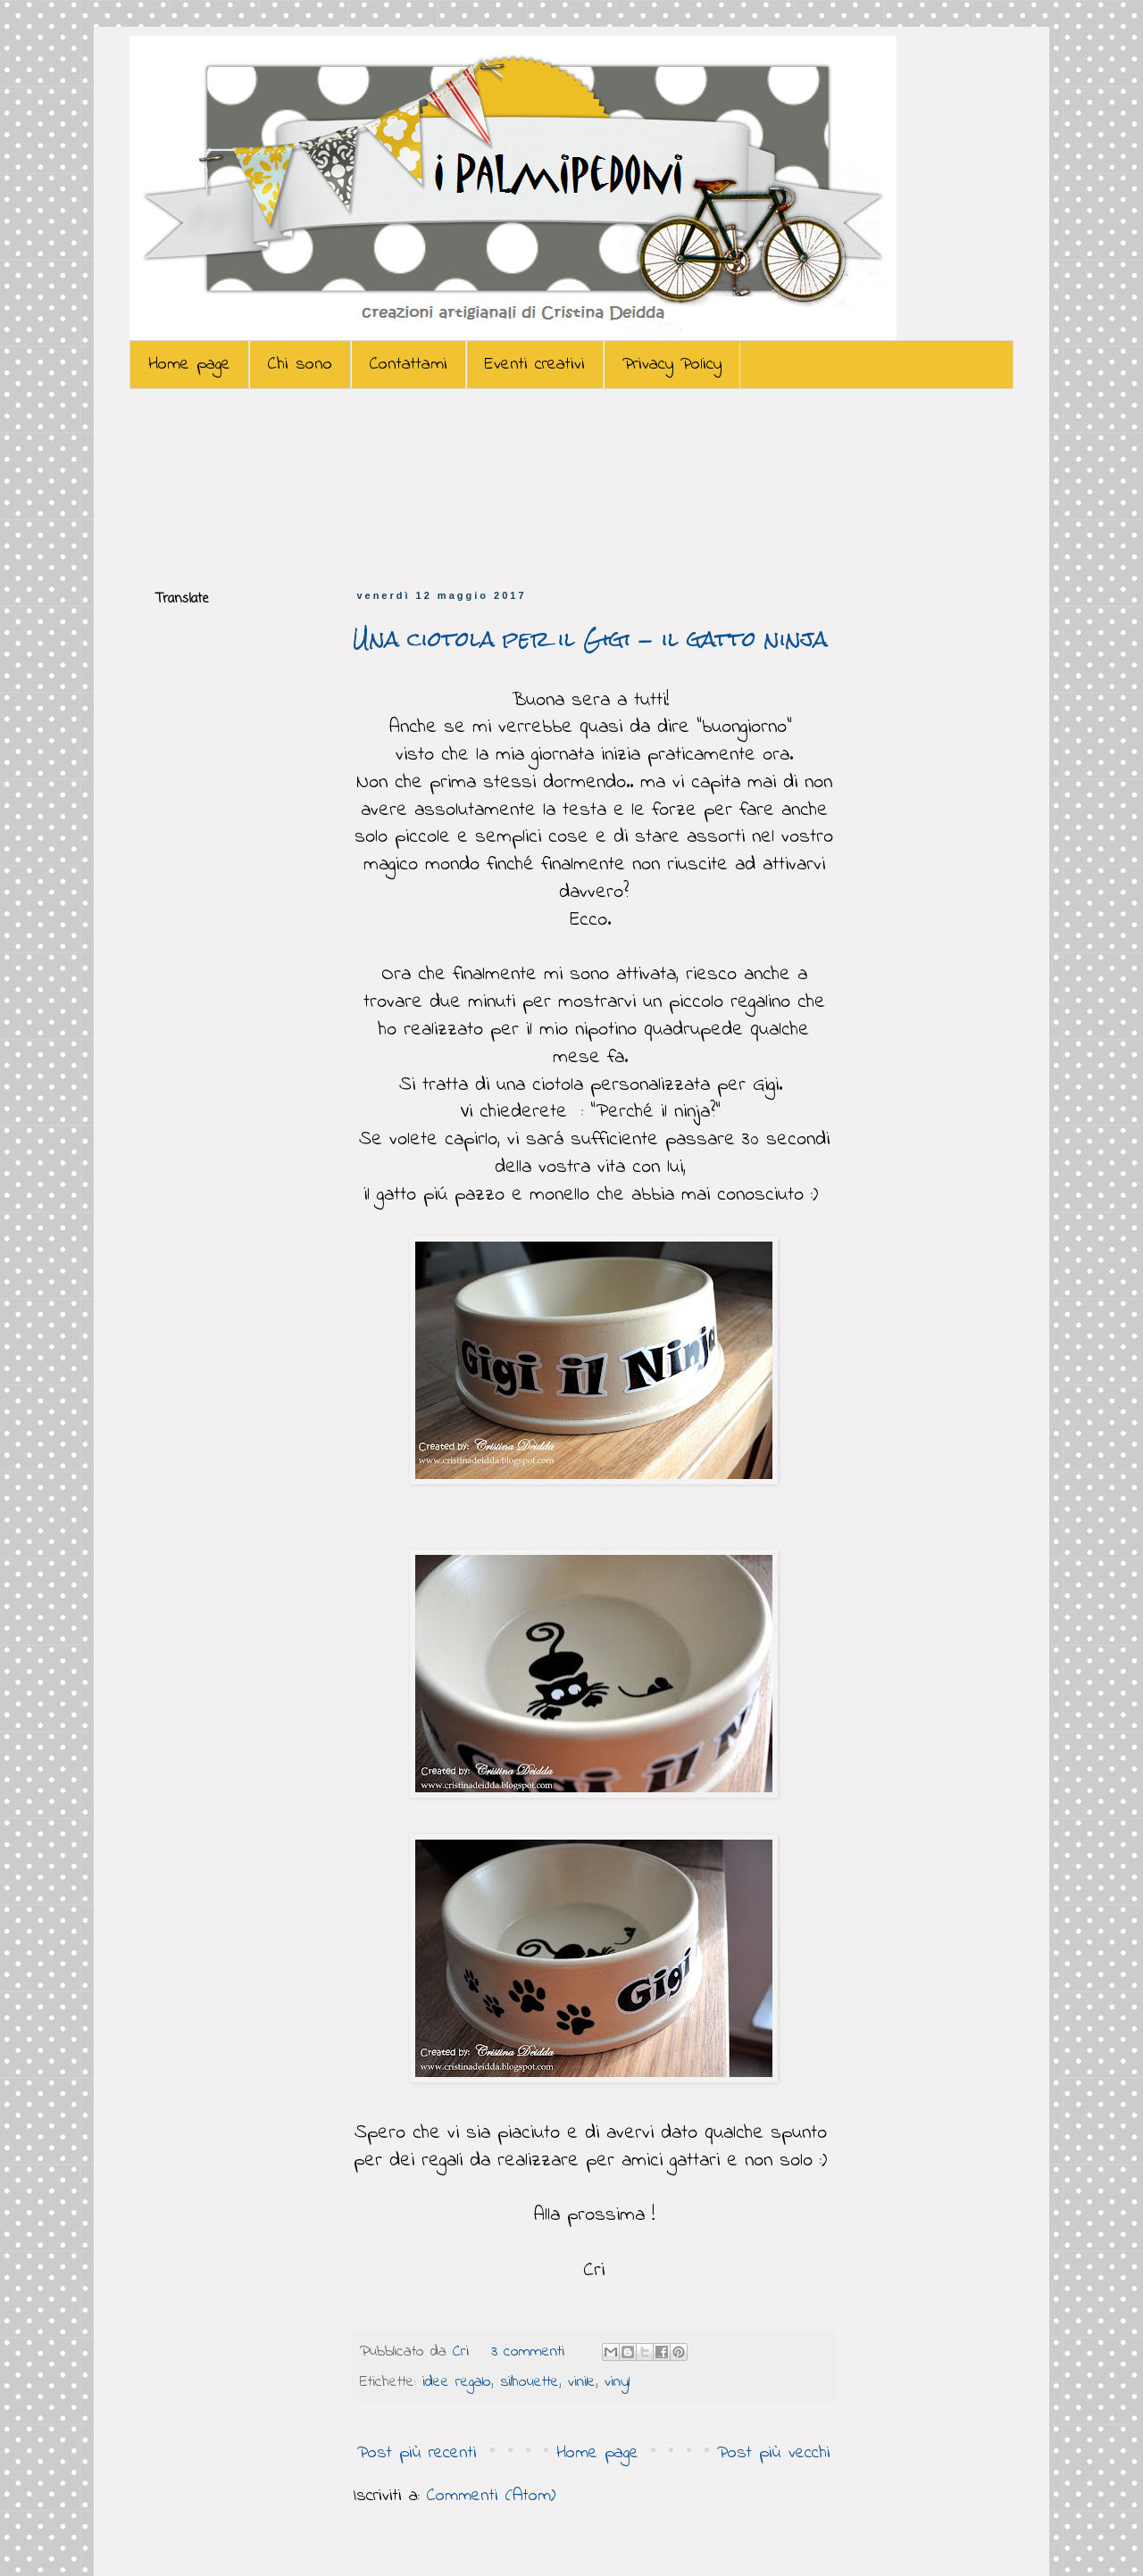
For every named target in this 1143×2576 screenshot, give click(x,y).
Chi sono (300, 365)
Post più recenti (417, 2453)
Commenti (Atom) (491, 2496)
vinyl (617, 2382)
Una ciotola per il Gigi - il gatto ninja (590, 639)
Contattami (408, 365)
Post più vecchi (773, 2453)
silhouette (529, 2382)
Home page (189, 365)
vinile (582, 2382)
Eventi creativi (535, 365)
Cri (464, 2352)
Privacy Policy (672, 365)
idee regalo (456, 2382)
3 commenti (527, 2352)
